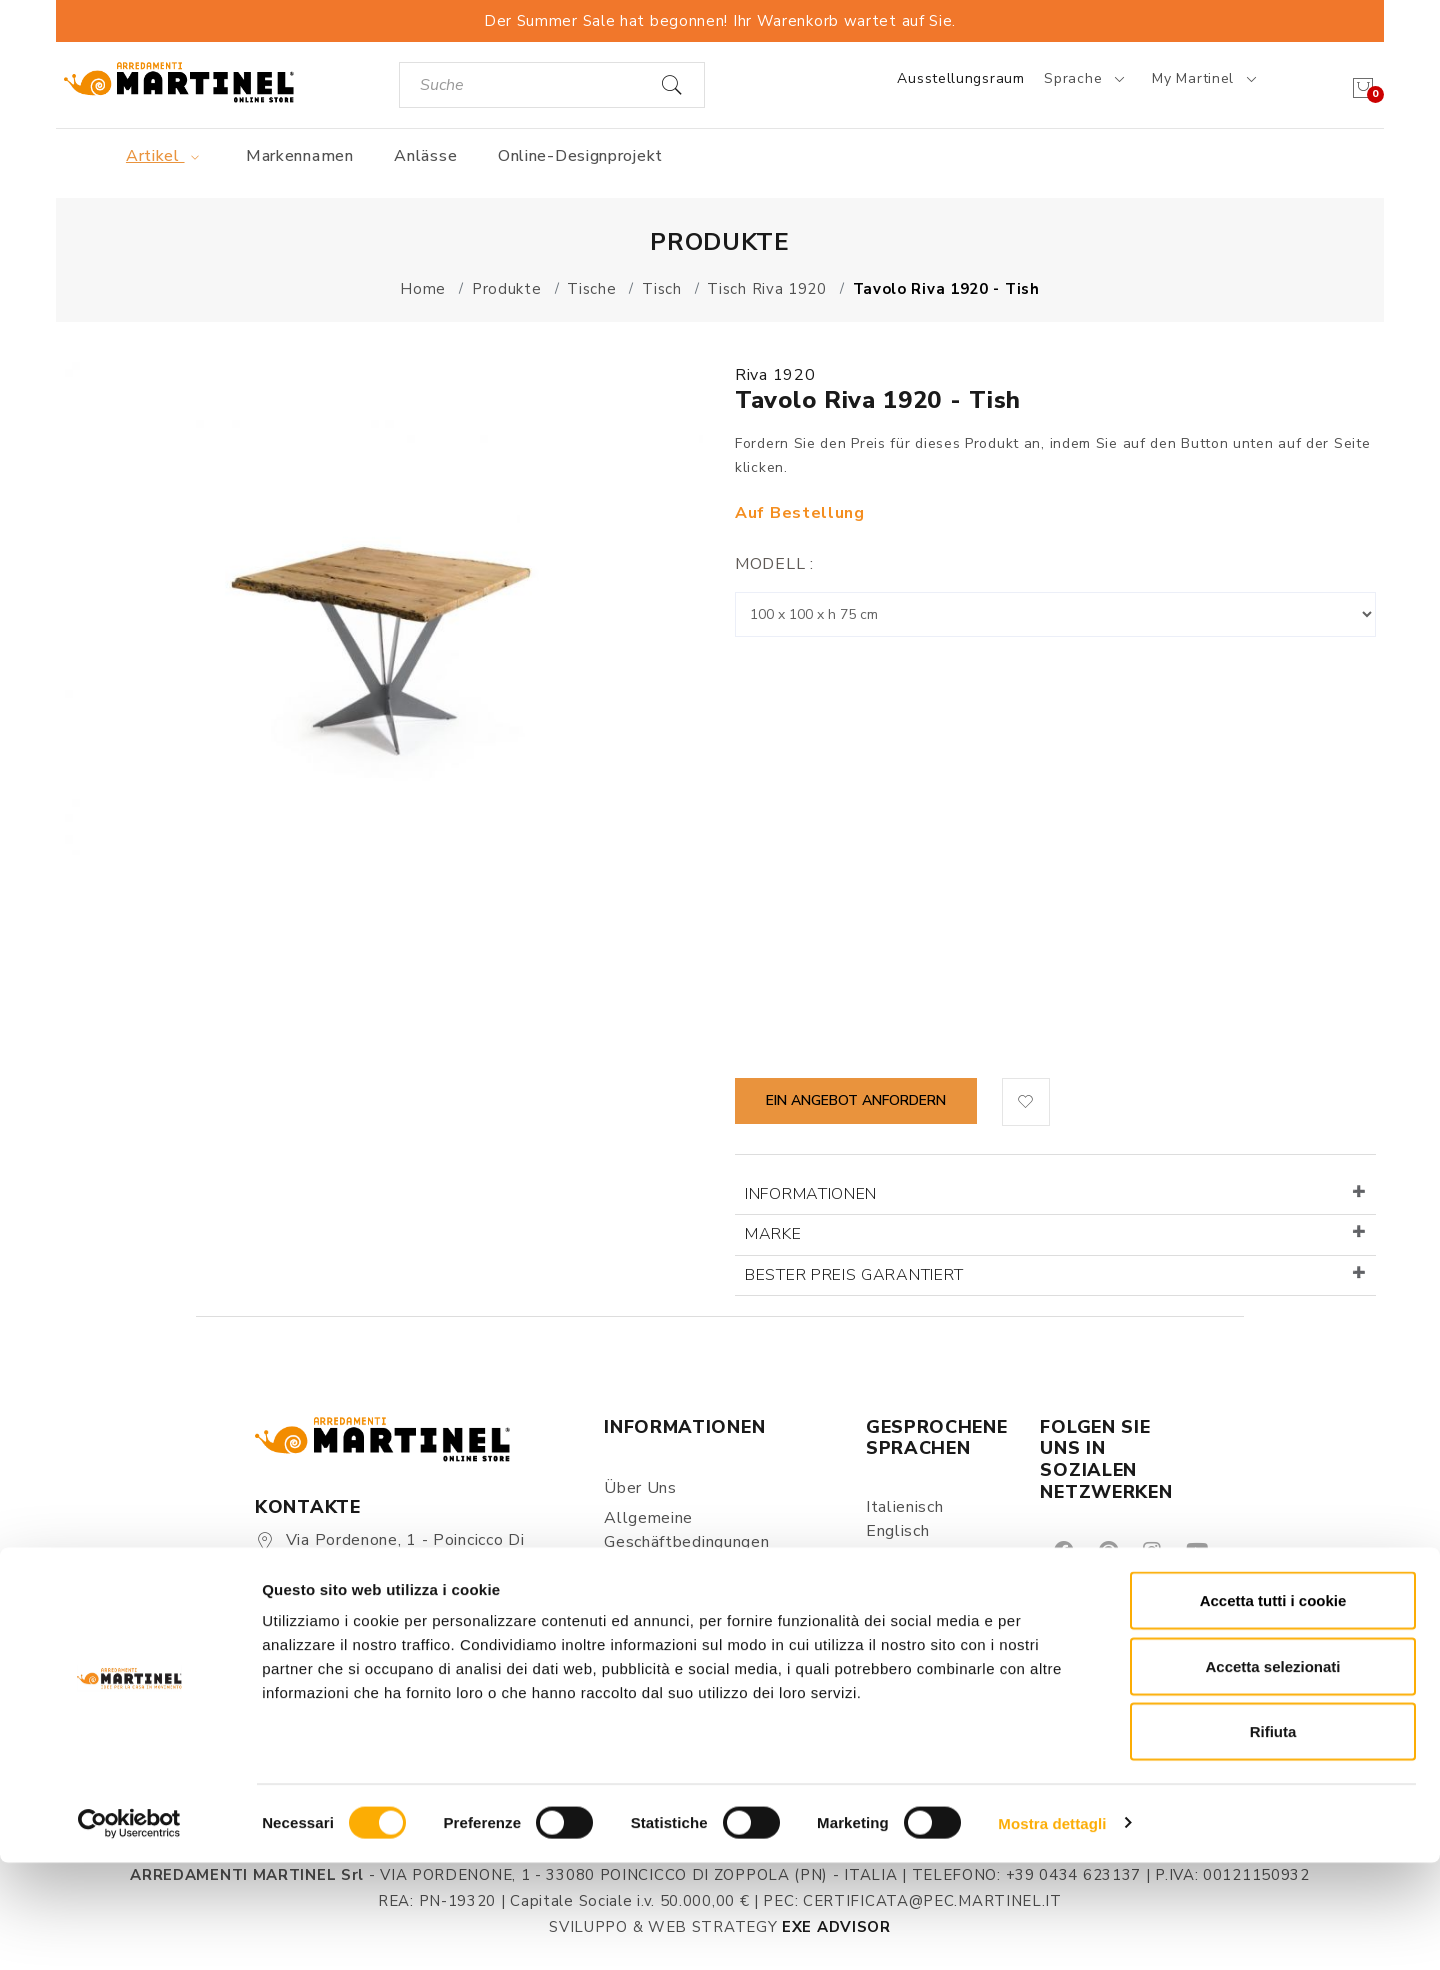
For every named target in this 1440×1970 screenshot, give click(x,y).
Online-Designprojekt (580, 156)
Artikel (165, 156)
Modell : (774, 564)
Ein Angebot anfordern (856, 1100)
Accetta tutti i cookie (1273, 1707)
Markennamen (300, 156)
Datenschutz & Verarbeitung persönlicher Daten (712, 1584)
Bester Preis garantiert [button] (854, 1275)
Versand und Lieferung (691, 1626)
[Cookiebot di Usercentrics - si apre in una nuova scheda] (129, 1931)
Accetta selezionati (1272, 1773)
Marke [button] (773, 1234)
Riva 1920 (775, 375)
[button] (1026, 1102)
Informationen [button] (811, 1194)
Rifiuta (1273, 1838)
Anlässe (425, 156)
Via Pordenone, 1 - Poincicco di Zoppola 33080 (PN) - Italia (389, 1552)
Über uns (640, 1488)
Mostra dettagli (1052, 1930)
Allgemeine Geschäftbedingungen (686, 1530)
